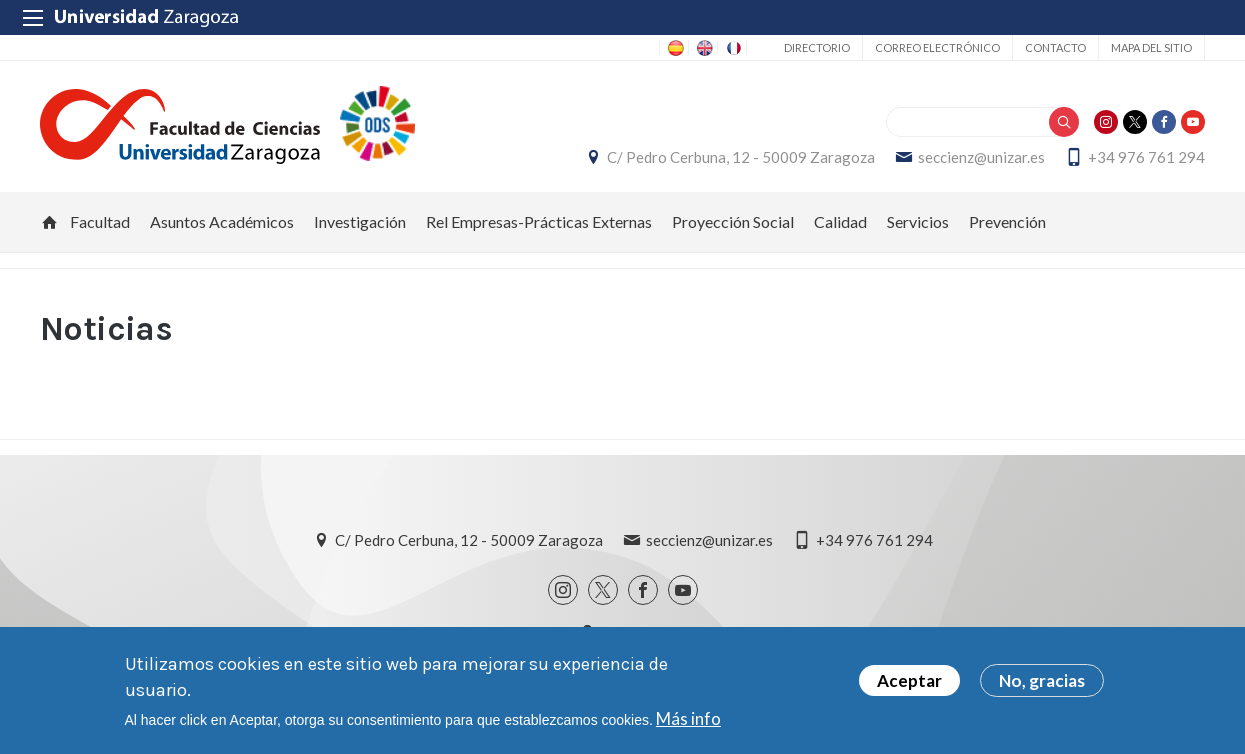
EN (703, 48)
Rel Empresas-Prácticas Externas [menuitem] (539, 221)
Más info (688, 718)
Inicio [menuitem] (50, 222)
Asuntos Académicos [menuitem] (222, 221)
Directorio (817, 47)
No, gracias (1042, 681)
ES (674, 48)
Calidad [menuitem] (840, 221)
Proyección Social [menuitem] (733, 221)
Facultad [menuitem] (100, 221)
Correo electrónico (937, 47)
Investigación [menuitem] (360, 221)
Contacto (1055, 47)
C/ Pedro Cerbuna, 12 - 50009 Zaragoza (741, 157)
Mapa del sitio (1151, 47)
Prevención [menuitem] (1007, 221)
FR (732, 48)
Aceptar (909, 681)
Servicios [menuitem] (918, 221)
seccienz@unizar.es (981, 157)
